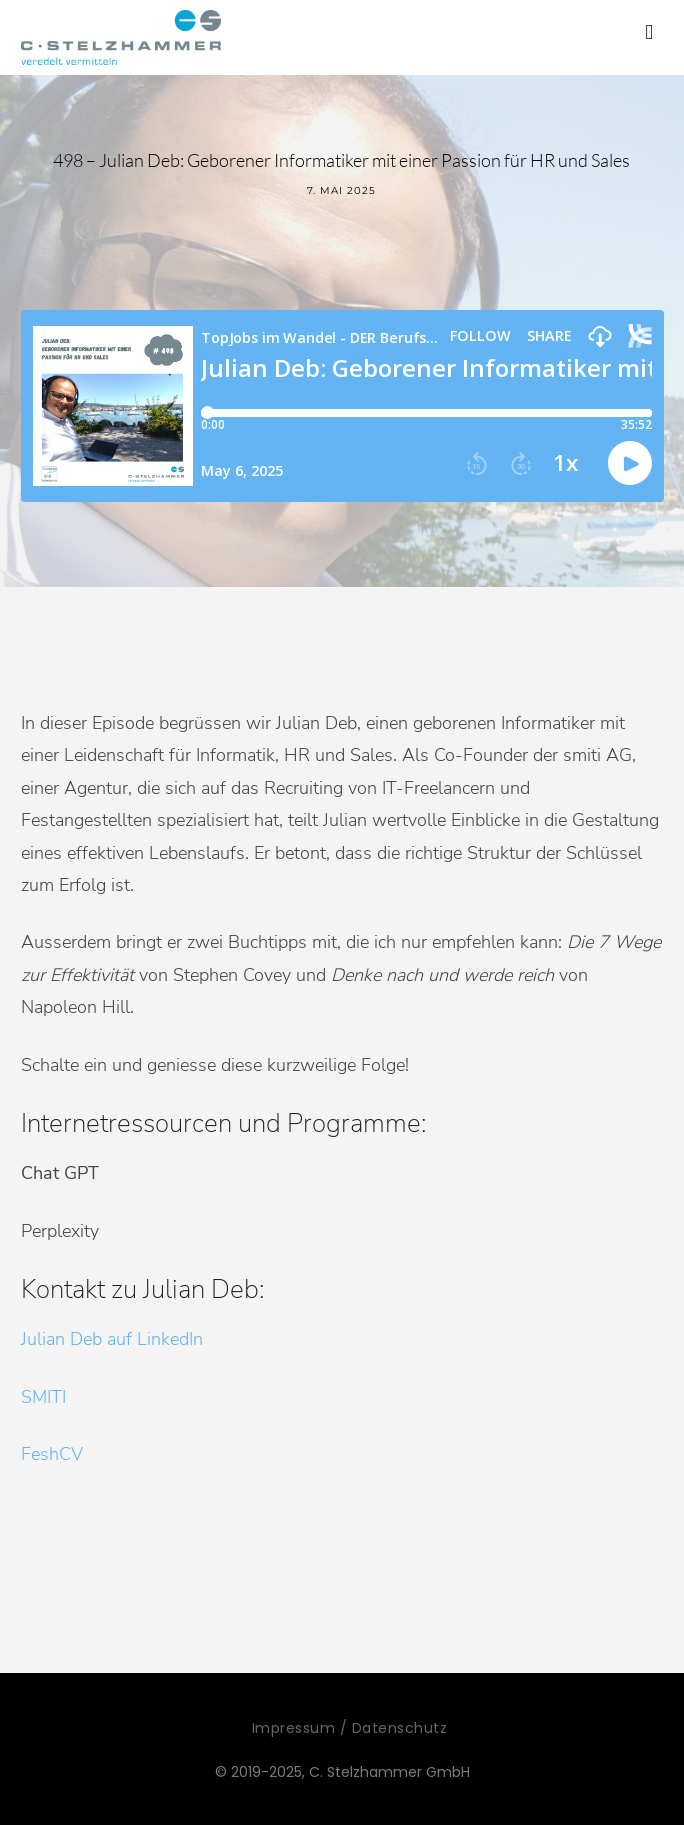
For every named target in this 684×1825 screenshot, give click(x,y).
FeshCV (52, 1454)
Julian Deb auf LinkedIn (112, 1339)
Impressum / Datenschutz (350, 1728)
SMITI (43, 1397)
